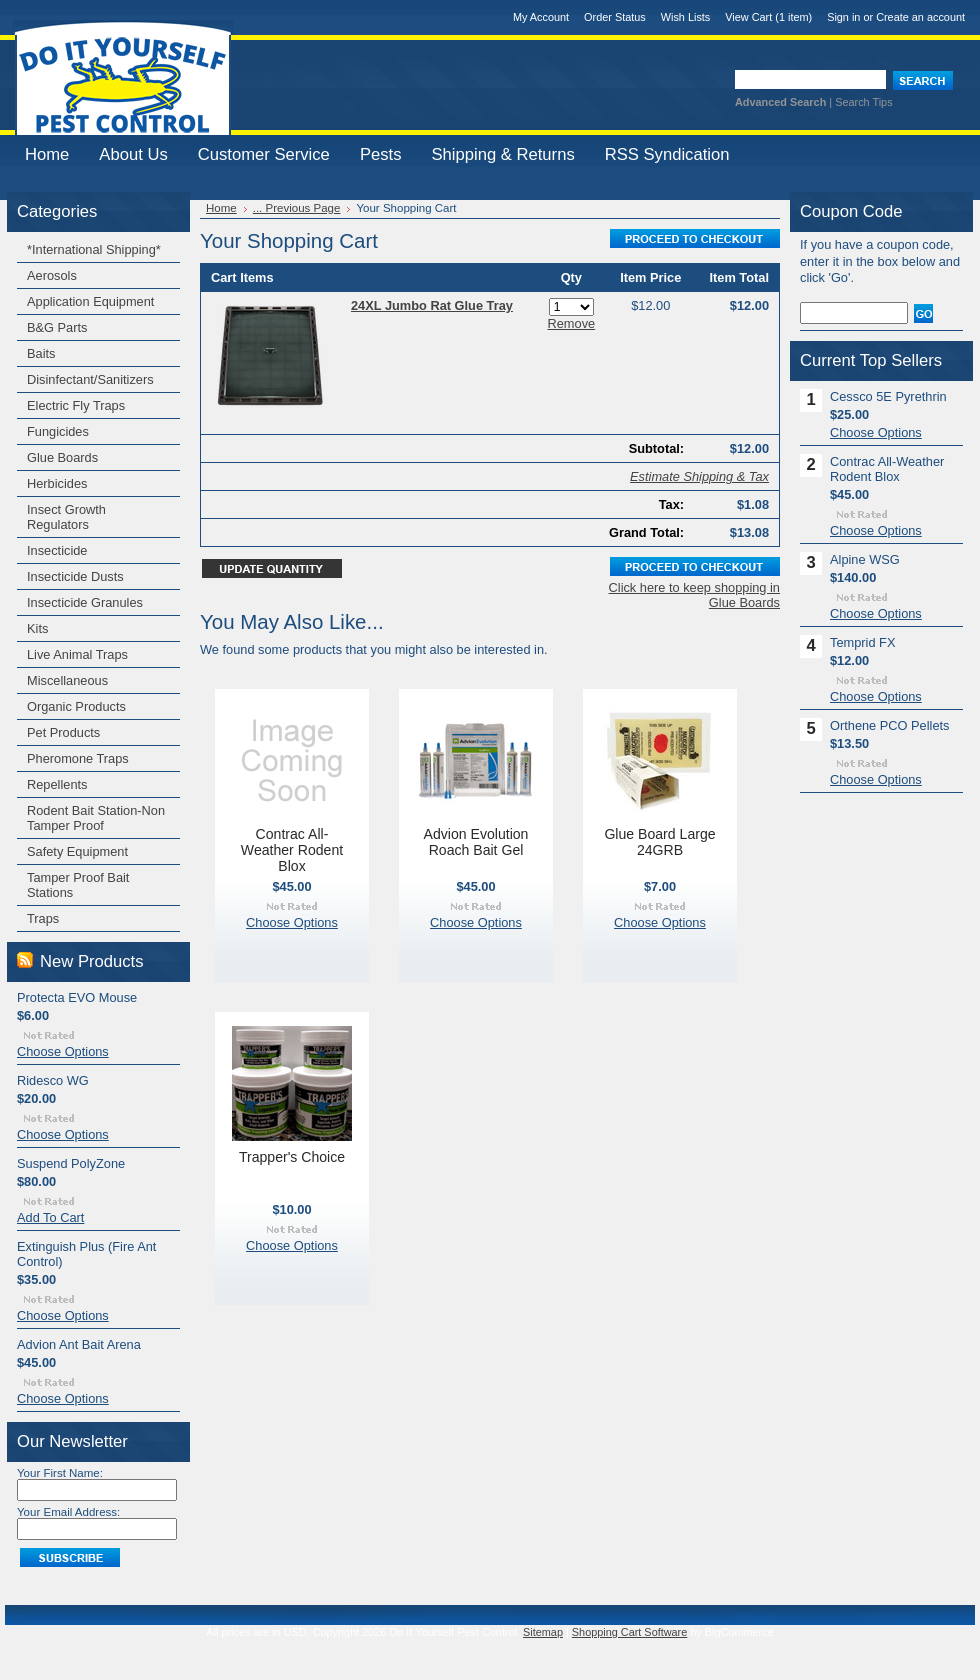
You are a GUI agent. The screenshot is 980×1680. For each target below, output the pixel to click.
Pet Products (63, 732)
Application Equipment (90, 301)
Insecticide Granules (85, 602)
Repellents (57, 784)
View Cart (768, 17)
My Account (541, 17)
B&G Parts (57, 327)
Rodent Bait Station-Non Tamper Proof (96, 818)
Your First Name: (60, 1473)
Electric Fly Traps (76, 405)
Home (221, 208)
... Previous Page (297, 208)
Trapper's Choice (292, 1157)
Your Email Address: (68, 1512)
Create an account (920, 17)
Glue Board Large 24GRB (659, 842)
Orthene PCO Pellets (890, 725)
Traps (43, 918)
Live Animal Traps (77, 654)
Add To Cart (50, 1217)
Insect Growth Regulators (66, 517)
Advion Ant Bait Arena (79, 1344)
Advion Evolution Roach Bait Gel (476, 842)
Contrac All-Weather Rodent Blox (292, 850)
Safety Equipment (77, 851)
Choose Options (63, 1051)
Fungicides (58, 431)
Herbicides (57, 483)
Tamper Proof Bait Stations (78, 885)
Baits (41, 353)
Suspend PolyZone (71, 1163)
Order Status (615, 17)
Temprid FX (862, 642)
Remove (572, 323)
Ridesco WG (53, 1080)
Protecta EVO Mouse (77, 997)
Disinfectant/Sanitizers (90, 379)
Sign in (843, 17)
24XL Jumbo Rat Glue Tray (432, 305)
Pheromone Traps (78, 758)
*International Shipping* (94, 249)
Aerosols (52, 275)
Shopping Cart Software (629, 1632)
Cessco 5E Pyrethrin (888, 396)
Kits (37, 628)
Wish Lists (686, 17)
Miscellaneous (67, 680)
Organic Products (76, 706)
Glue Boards (62, 457)
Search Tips (863, 102)
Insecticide (57, 550)
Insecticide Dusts (75, 576)
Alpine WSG (865, 559)
